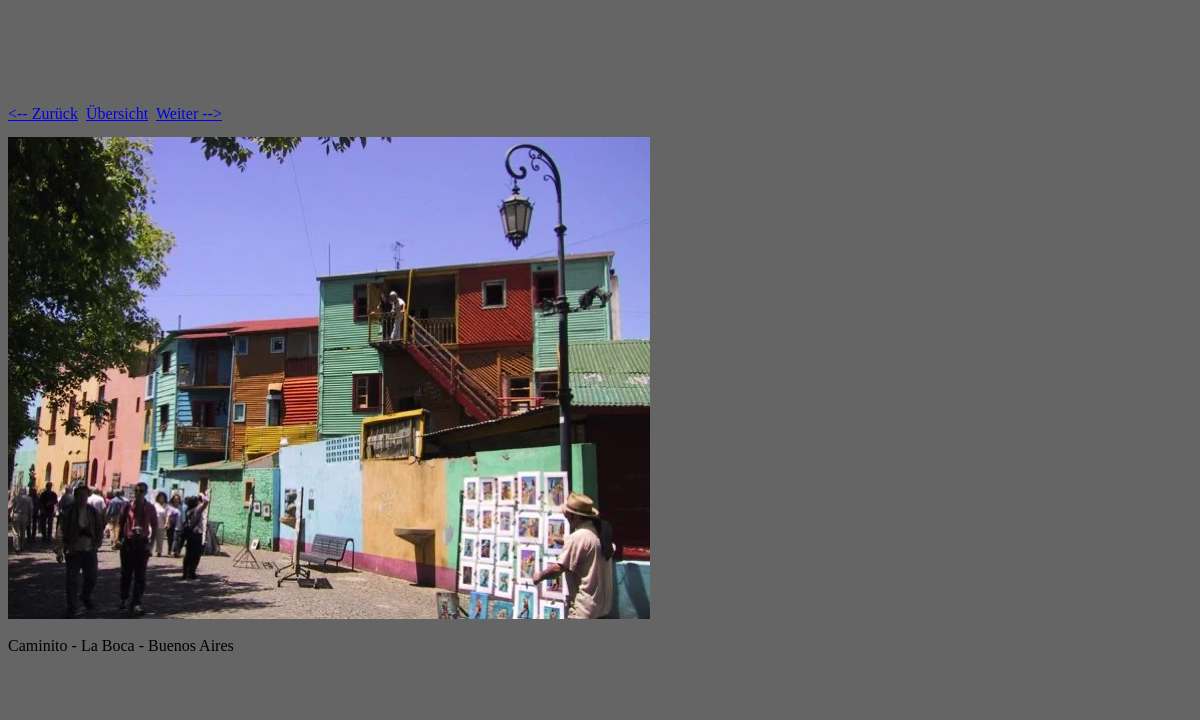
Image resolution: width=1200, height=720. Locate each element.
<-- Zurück (43, 113)
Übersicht (117, 113)
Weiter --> (189, 113)
